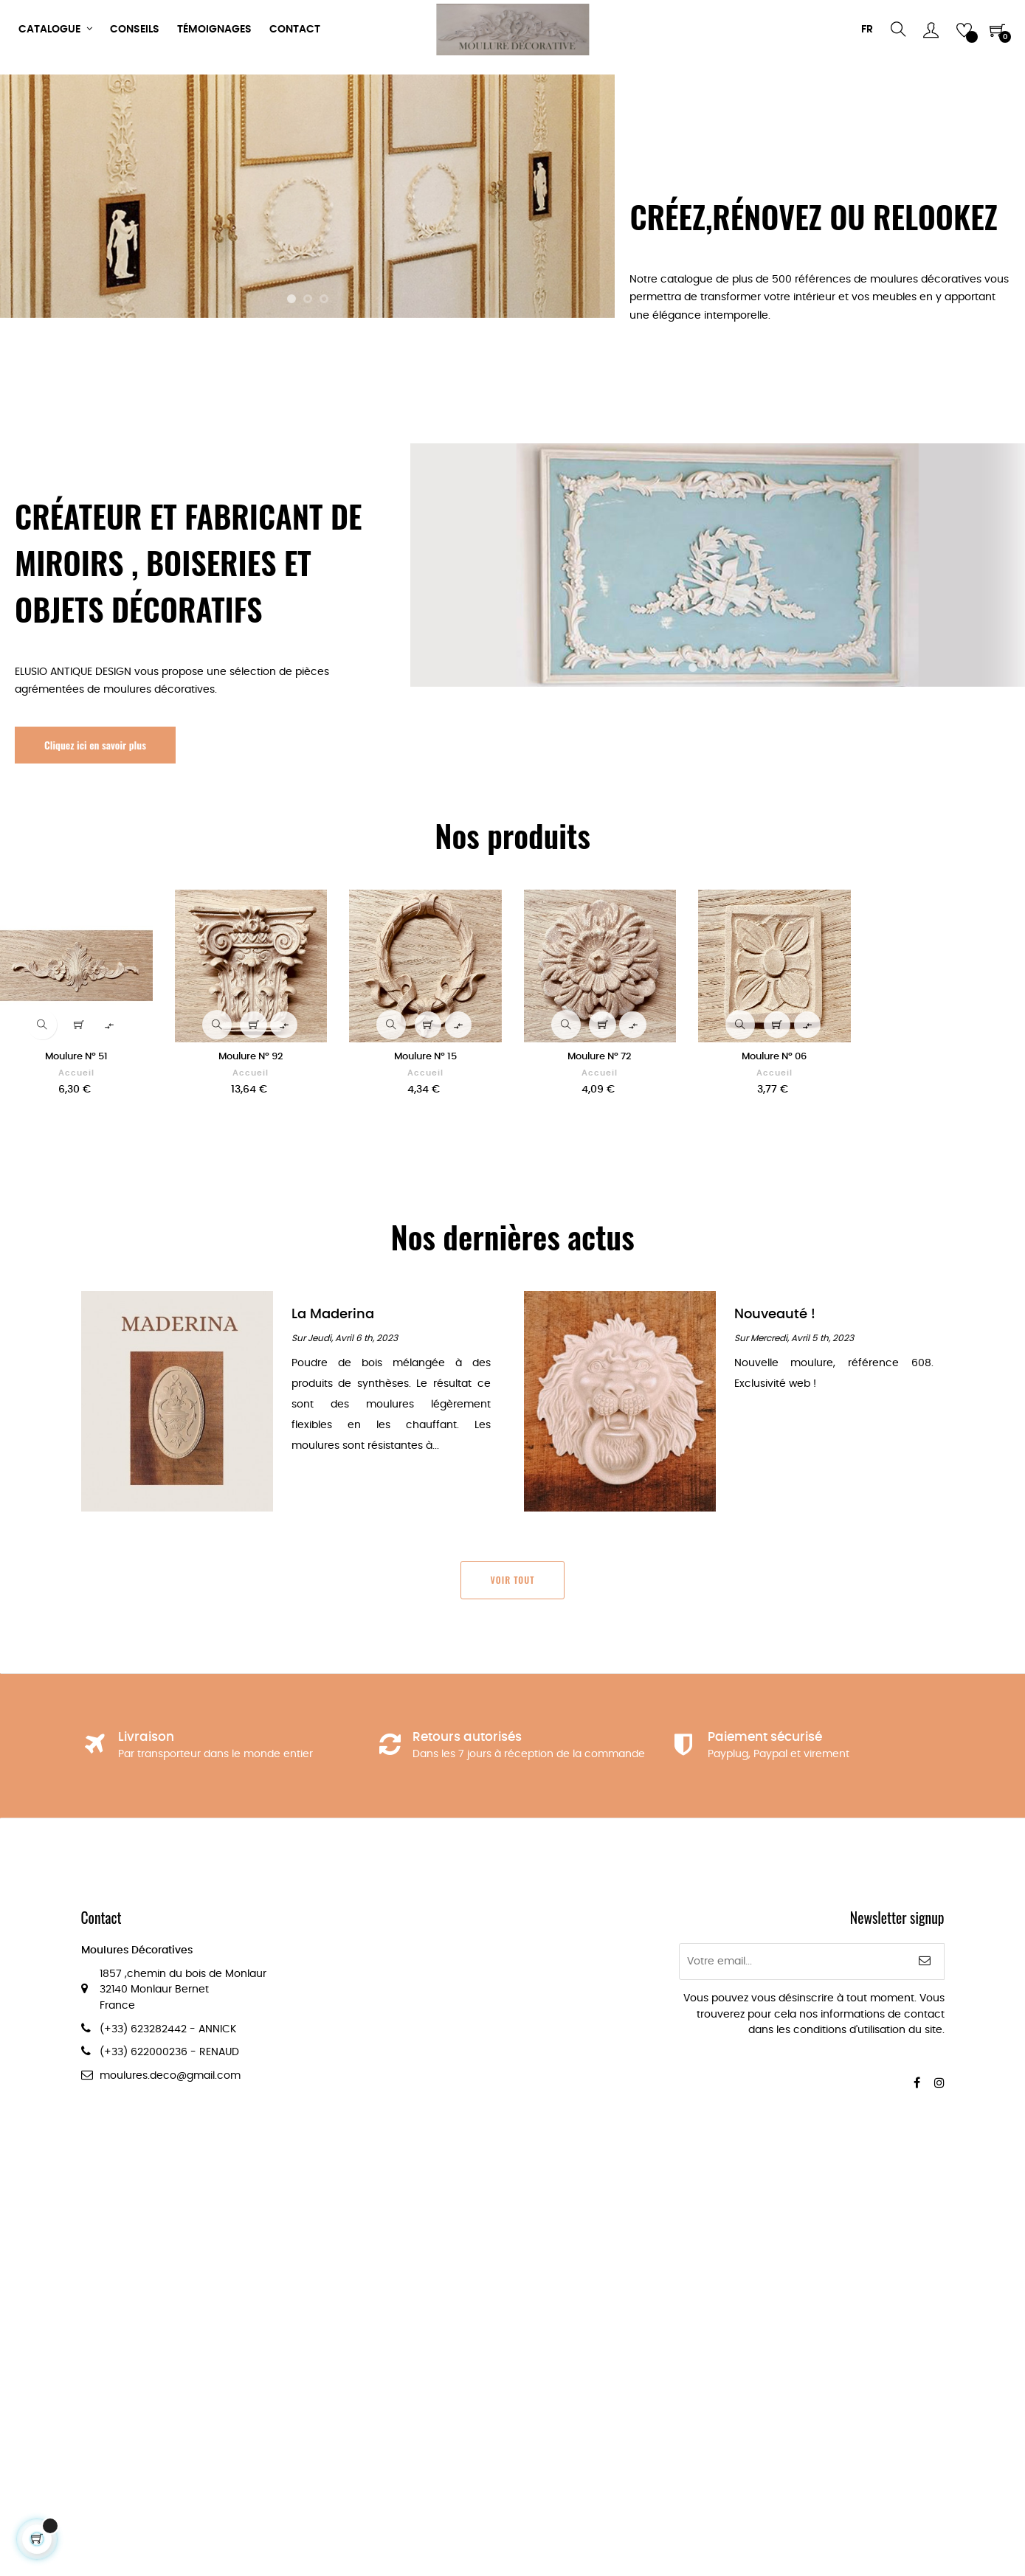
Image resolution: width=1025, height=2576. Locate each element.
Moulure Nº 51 (76, 1057)
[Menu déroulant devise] (867, 29)
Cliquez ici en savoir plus (95, 744)
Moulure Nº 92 (250, 1057)
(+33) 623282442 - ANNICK (168, 2029)
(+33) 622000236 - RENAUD (169, 2052)
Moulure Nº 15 (425, 1057)
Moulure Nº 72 (599, 1057)
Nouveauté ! (774, 1314)
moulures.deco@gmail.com (170, 2076)
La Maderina (332, 1314)
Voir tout (513, 1579)
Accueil (76, 1073)
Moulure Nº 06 (774, 1057)
